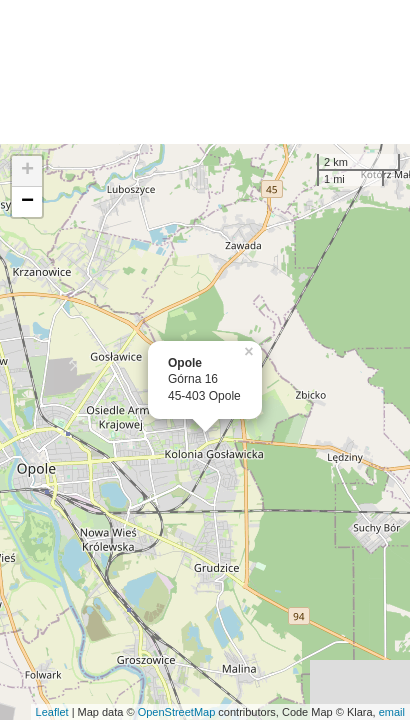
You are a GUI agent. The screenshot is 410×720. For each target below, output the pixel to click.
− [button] (27, 202)
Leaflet (52, 712)
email (392, 712)
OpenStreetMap (177, 712)
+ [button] (27, 171)
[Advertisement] (205, 72)
